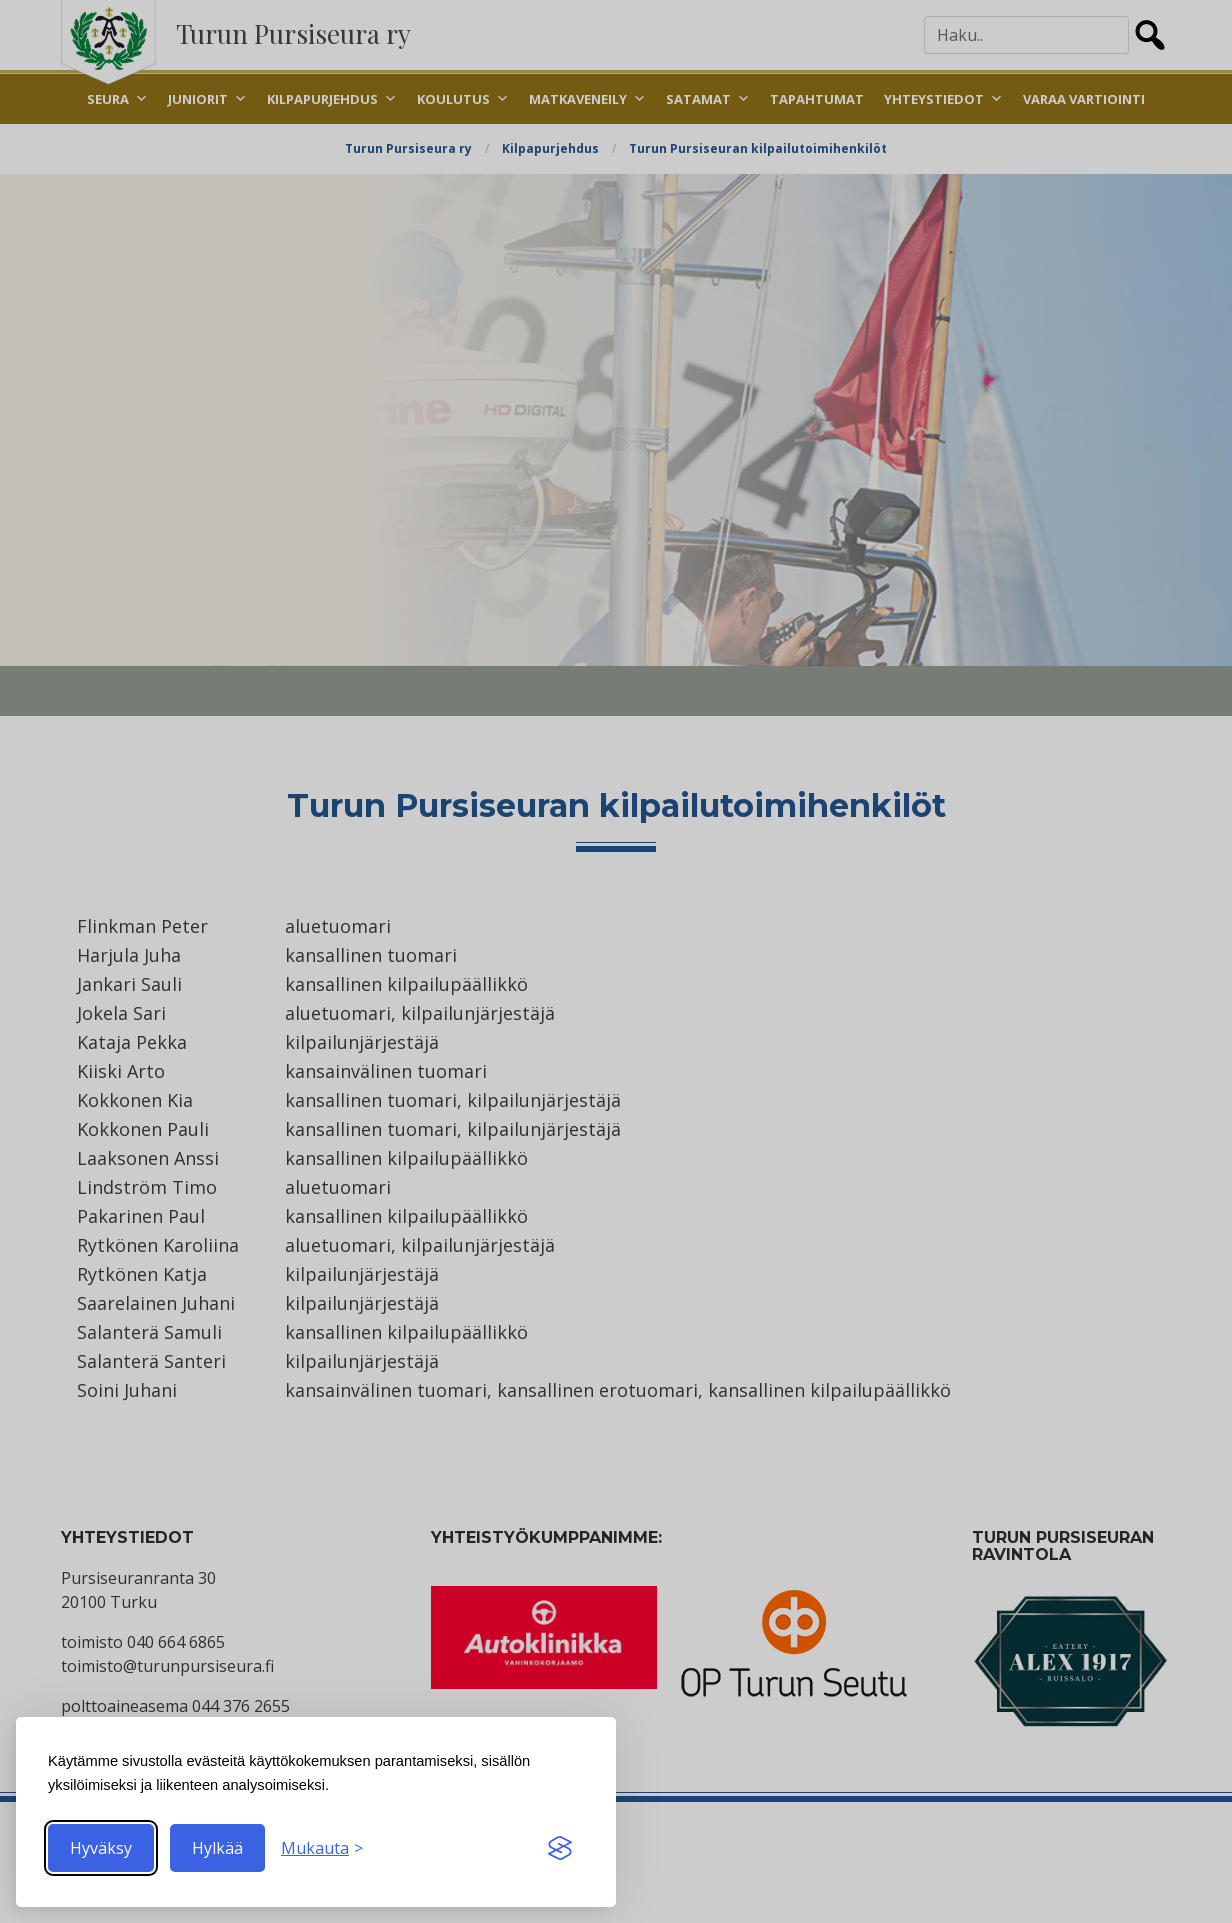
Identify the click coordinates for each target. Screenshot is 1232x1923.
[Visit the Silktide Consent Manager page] (560, 1848)
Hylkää (217, 1848)
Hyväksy (101, 1848)
